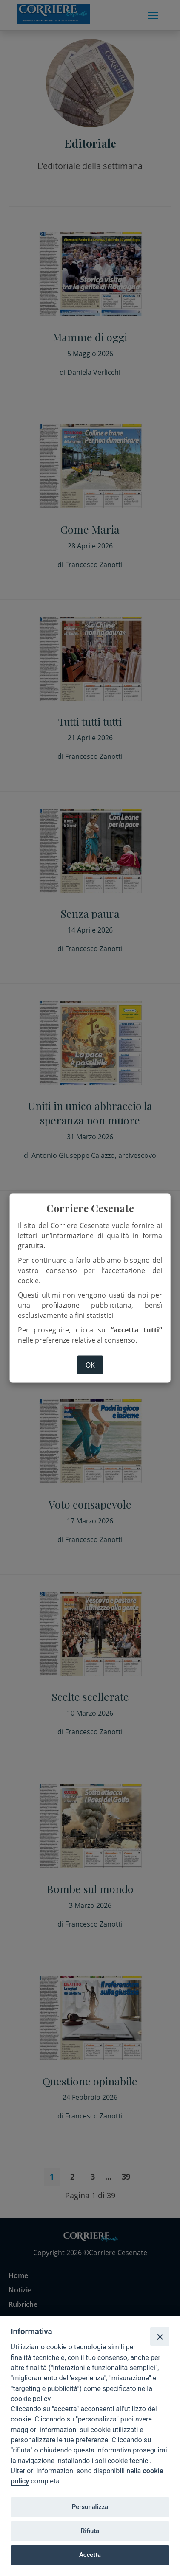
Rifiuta (90, 2531)
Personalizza (90, 2507)
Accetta (90, 2555)
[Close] (159, 2336)
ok (90, 1365)
